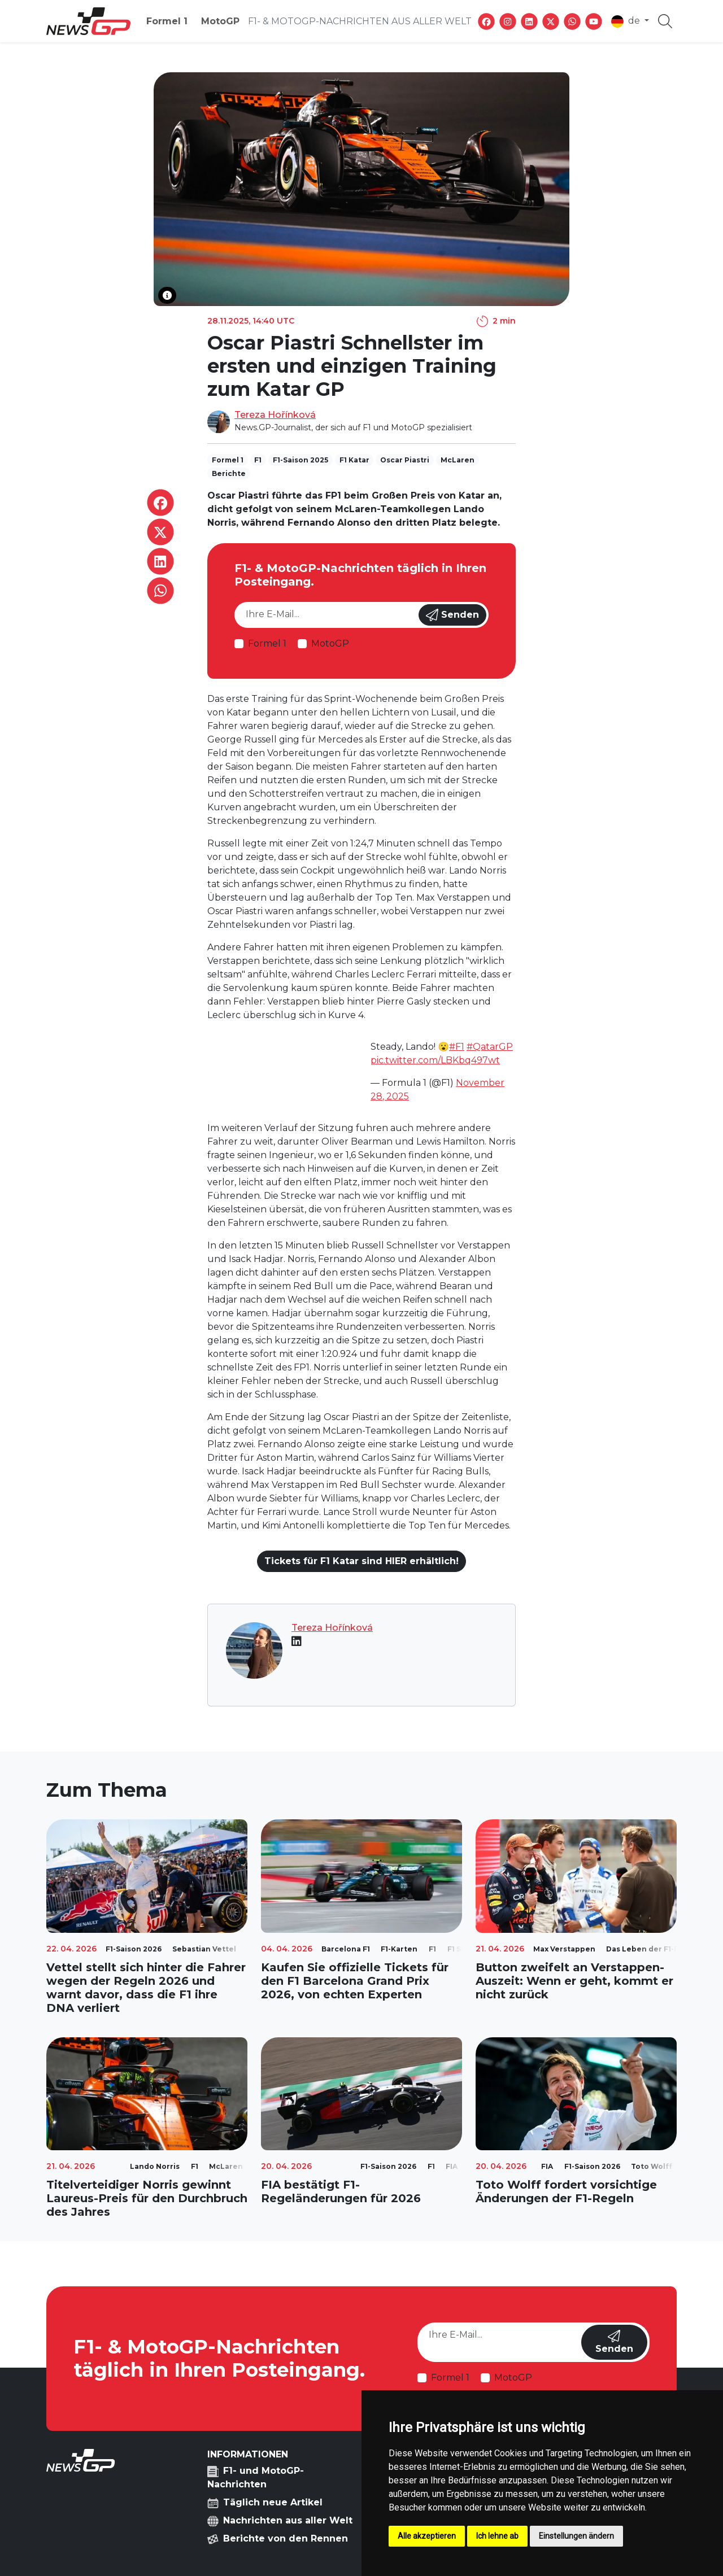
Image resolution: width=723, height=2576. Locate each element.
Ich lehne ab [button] (497, 2535)
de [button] (626, 21)
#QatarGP (490, 1046)
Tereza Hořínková (275, 414)
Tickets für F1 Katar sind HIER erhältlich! (361, 1561)
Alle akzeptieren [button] (427, 2535)
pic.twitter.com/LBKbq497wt (435, 1060)
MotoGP (220, 21)
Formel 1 (167, 21)
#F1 (456, 1046)
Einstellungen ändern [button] (576, 2535)
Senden (452, 615)
